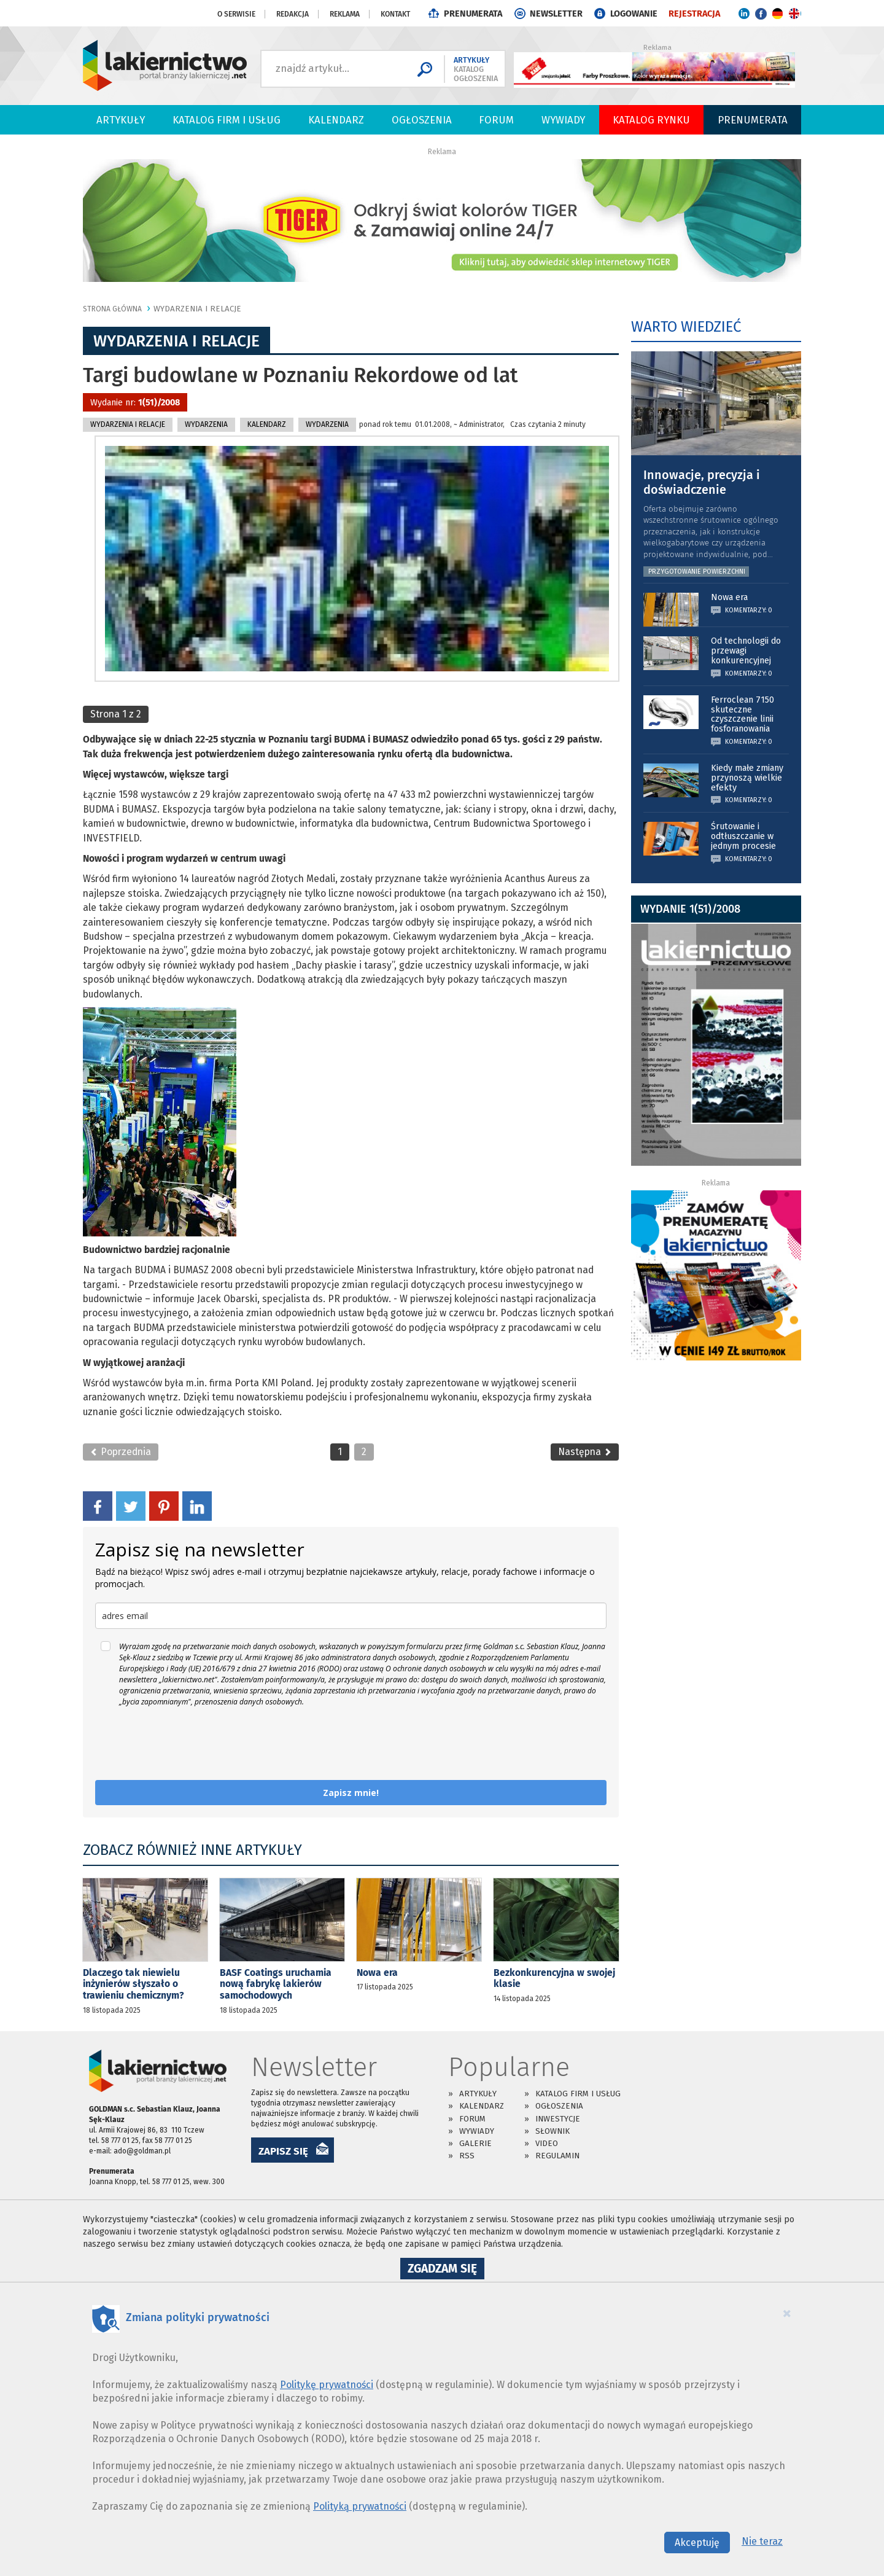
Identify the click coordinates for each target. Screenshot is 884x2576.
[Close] (787, 2313)
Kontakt (395, 14)
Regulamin (557, 2155)
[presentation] (188, 1744)
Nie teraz (762, 2541)
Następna (584, 1452)
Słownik (552, 2131)
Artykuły (120, 120)
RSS (467, 2155)
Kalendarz (336, 120)
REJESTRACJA (694, 14)
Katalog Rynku (651, 120)
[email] (351, 1615)
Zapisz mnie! (351, 1792)
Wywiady (563, 120)
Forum (496, 120)
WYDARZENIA (327, 424)
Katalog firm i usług (227, 120)
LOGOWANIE (633, 14)
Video (546, 2143)
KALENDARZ (266, 424)
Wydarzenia (206, 424)
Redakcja (292, 14)
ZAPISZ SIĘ (283, 2151)
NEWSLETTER (556, 14)
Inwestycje (557, 2118)
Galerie (475, 2143)
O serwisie (236, 14)
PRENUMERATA (473, 14)
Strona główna (112, 309)
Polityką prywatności (359, 2506)
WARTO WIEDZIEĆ (686, 326)
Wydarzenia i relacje (197, 308)
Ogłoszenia (422, 120)
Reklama (345, 14)
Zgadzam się (446, 2270)
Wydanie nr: (135, 402)
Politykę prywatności (326, 2385)
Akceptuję (697, 2542)
